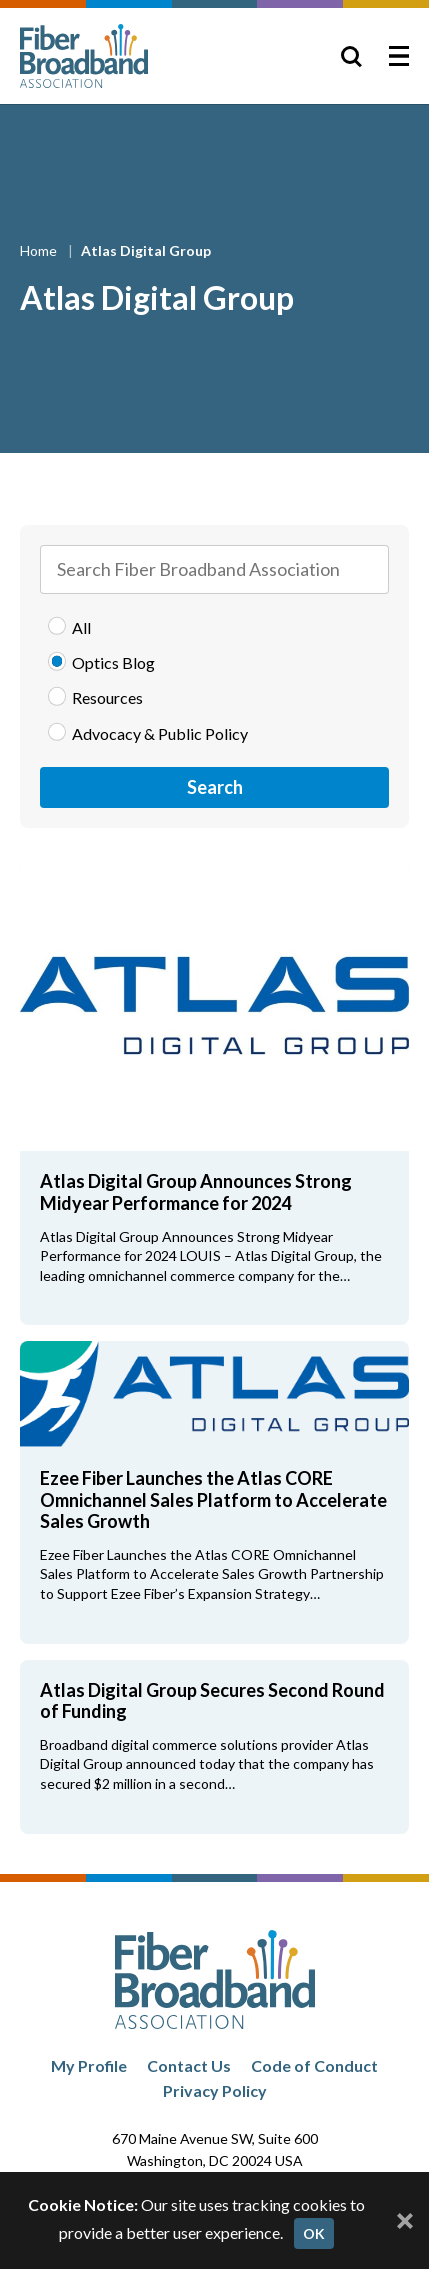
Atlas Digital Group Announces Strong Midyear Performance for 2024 (196, 1192)
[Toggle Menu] (399, 56)
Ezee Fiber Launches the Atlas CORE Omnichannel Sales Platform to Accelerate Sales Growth (213, 1499)
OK (314, 2233)
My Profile (89, 2065)
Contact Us (189, 2065)
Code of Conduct (314, 2065)
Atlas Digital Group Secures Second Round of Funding (212, 1701)
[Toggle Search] (351, 56)
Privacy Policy (215, 2090)
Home (40, 250)
